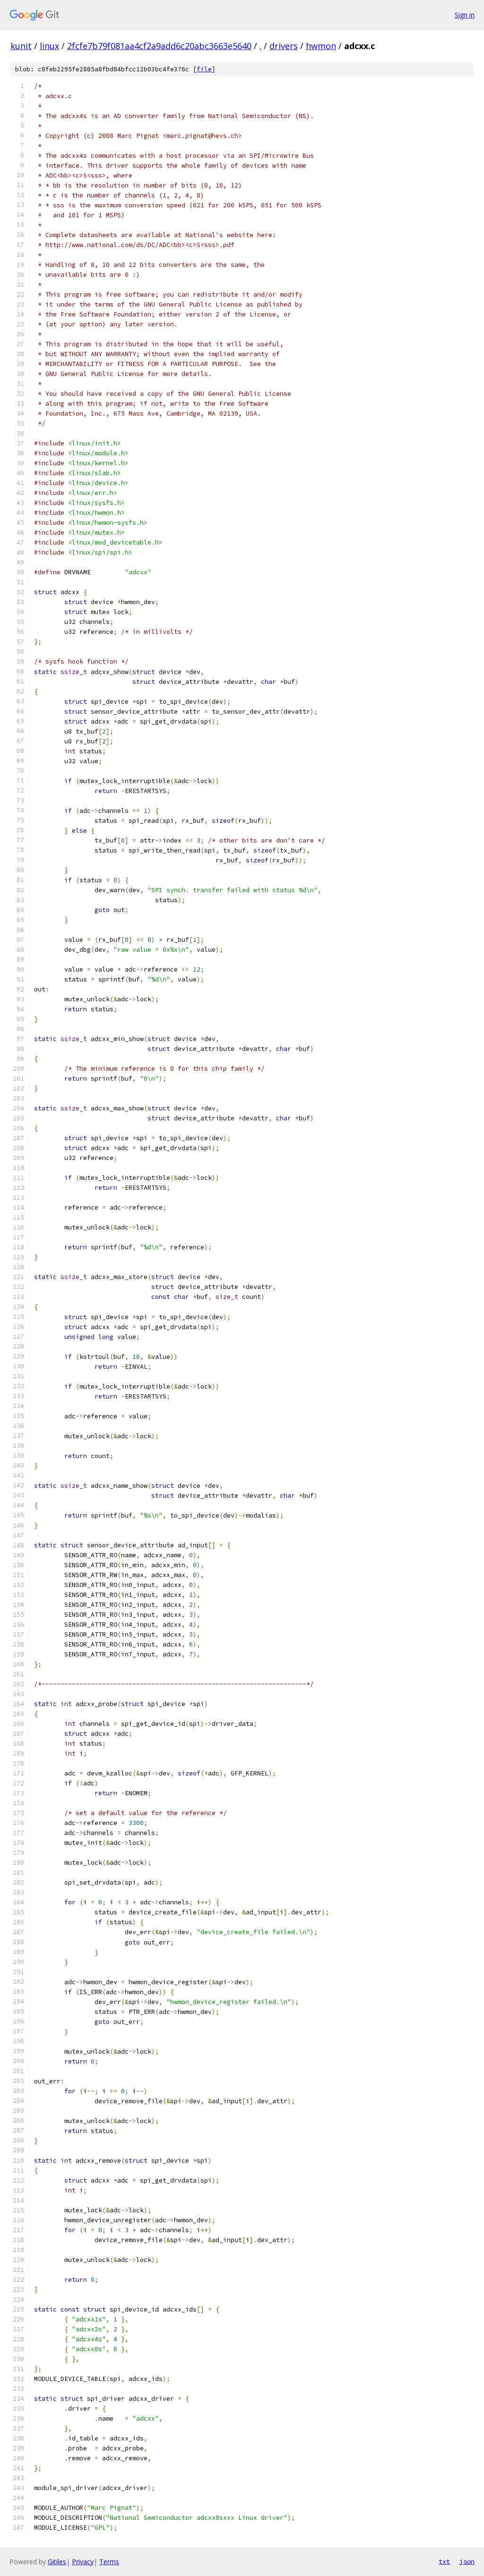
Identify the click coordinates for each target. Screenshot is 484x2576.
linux (49, 45)
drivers (283, 45)
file (204, 69)
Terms (109, 2561)
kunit (21, 45)
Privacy (83, 2561)
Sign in (465, 14)
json (467, 2561)
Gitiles (57, 2561)
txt (444, 2561)
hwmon (321, 45)
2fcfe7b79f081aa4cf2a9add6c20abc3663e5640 (159, 45)
